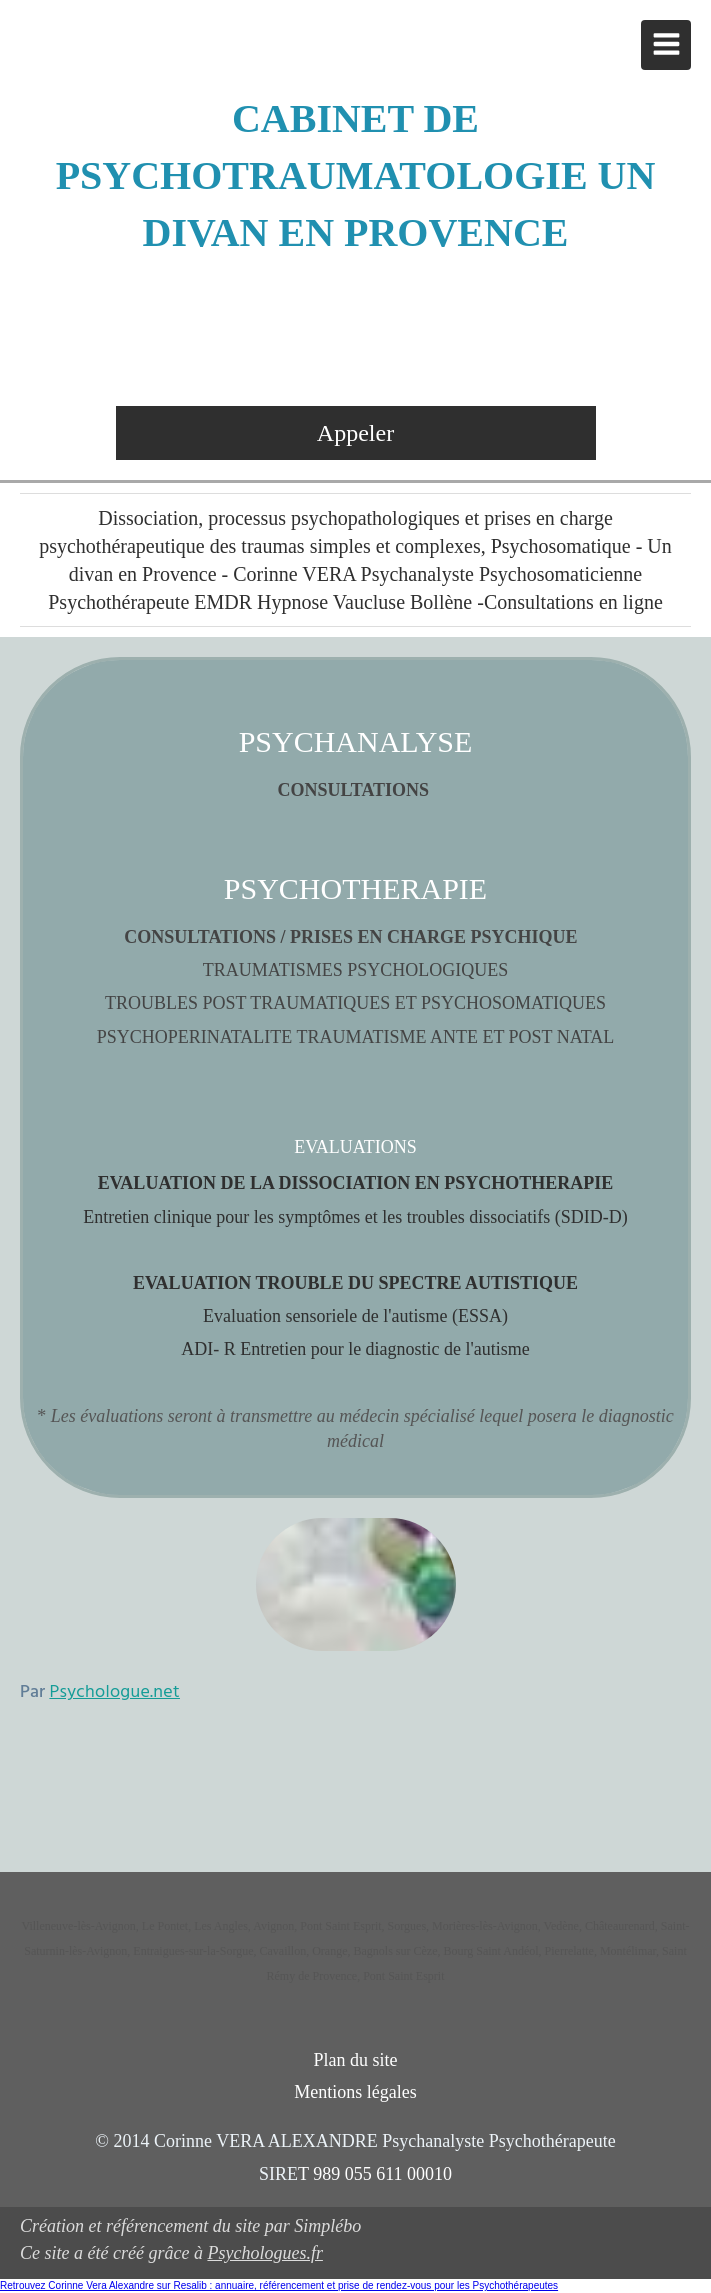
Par (100, 1692)
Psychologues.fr (264, 2253)
